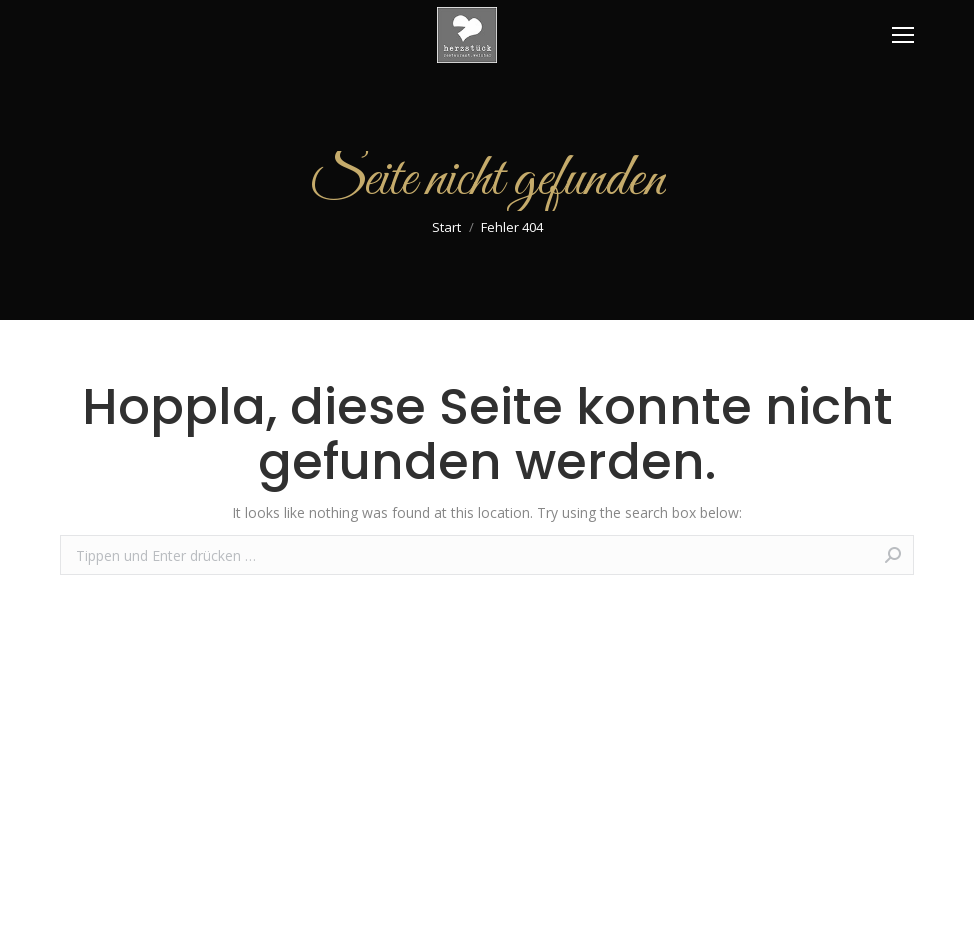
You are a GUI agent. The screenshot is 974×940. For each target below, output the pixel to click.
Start (446, 227)
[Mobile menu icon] (903, 35)
